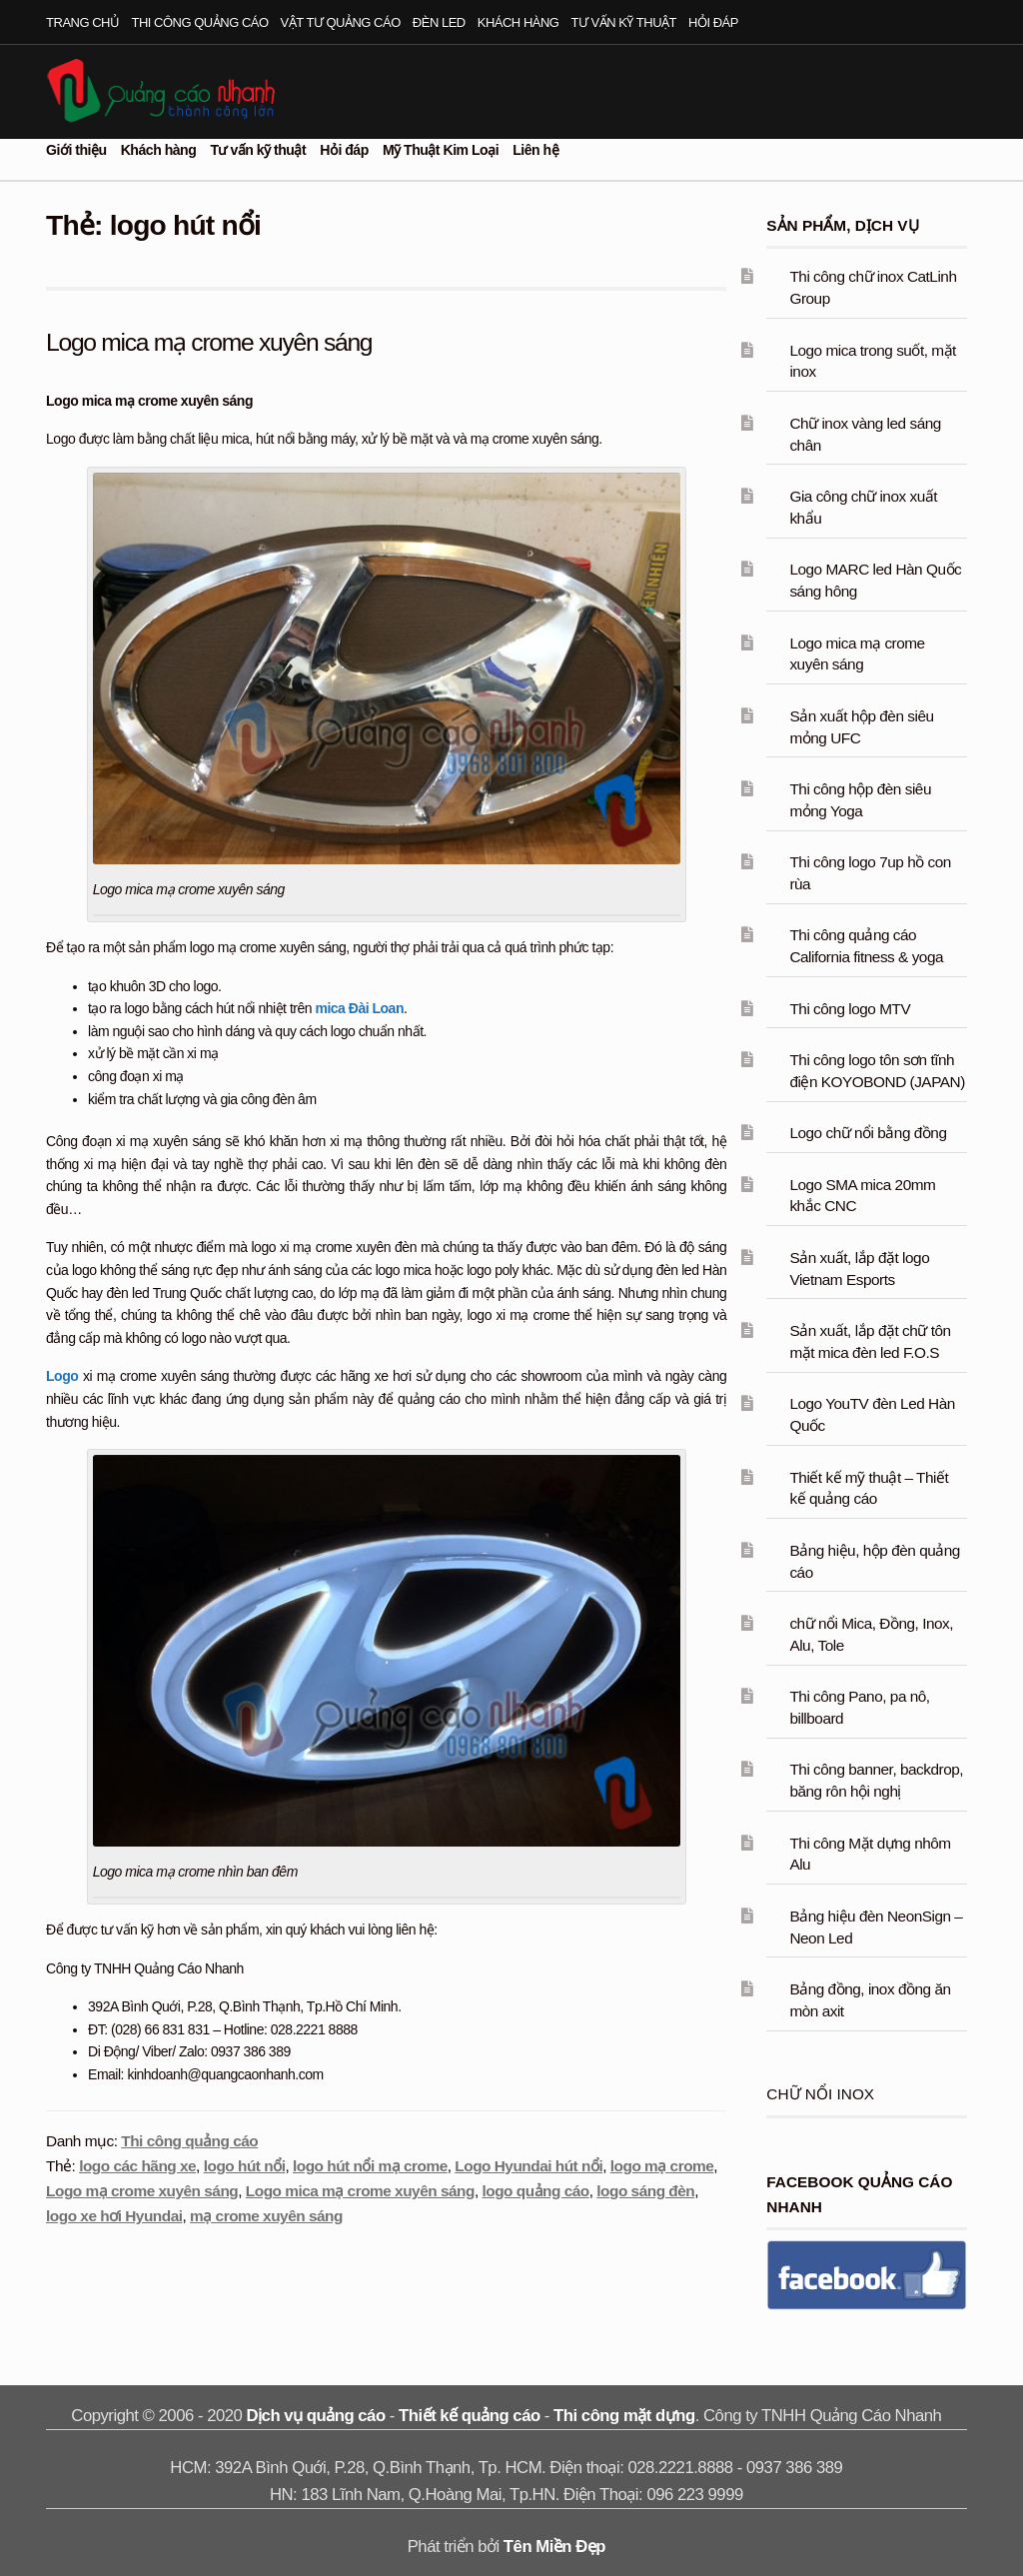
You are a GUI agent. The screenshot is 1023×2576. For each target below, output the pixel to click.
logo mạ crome (662, 2165)
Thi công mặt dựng (624, 2415)
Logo (62, 1376)
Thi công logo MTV (849, 1008)
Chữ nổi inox (820, 2093)
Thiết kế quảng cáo (469, 2415)
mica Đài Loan (359, 1008)
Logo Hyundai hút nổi (528, 2165)
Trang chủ (82, 22)
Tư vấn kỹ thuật (623, 22)
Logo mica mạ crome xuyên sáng (211, 342)
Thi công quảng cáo (200, 22)
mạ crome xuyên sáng (266, 2215)
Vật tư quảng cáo (341, 22)
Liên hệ (535, 150)
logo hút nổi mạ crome (370, 2165)
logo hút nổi (245, 2165)
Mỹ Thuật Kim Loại (441, 150)
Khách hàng (518, 22)
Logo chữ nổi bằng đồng (867, 1132)
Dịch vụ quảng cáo (316, 2415)
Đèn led (439, 22)
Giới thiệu (76, 150)
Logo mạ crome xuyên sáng (142, 2190)
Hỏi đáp (713, 22)
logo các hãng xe (137, 2165)
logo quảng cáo (535, 2190)
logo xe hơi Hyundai (114, 2215)
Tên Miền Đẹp (554, 2546)
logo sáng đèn (645, 2190)
